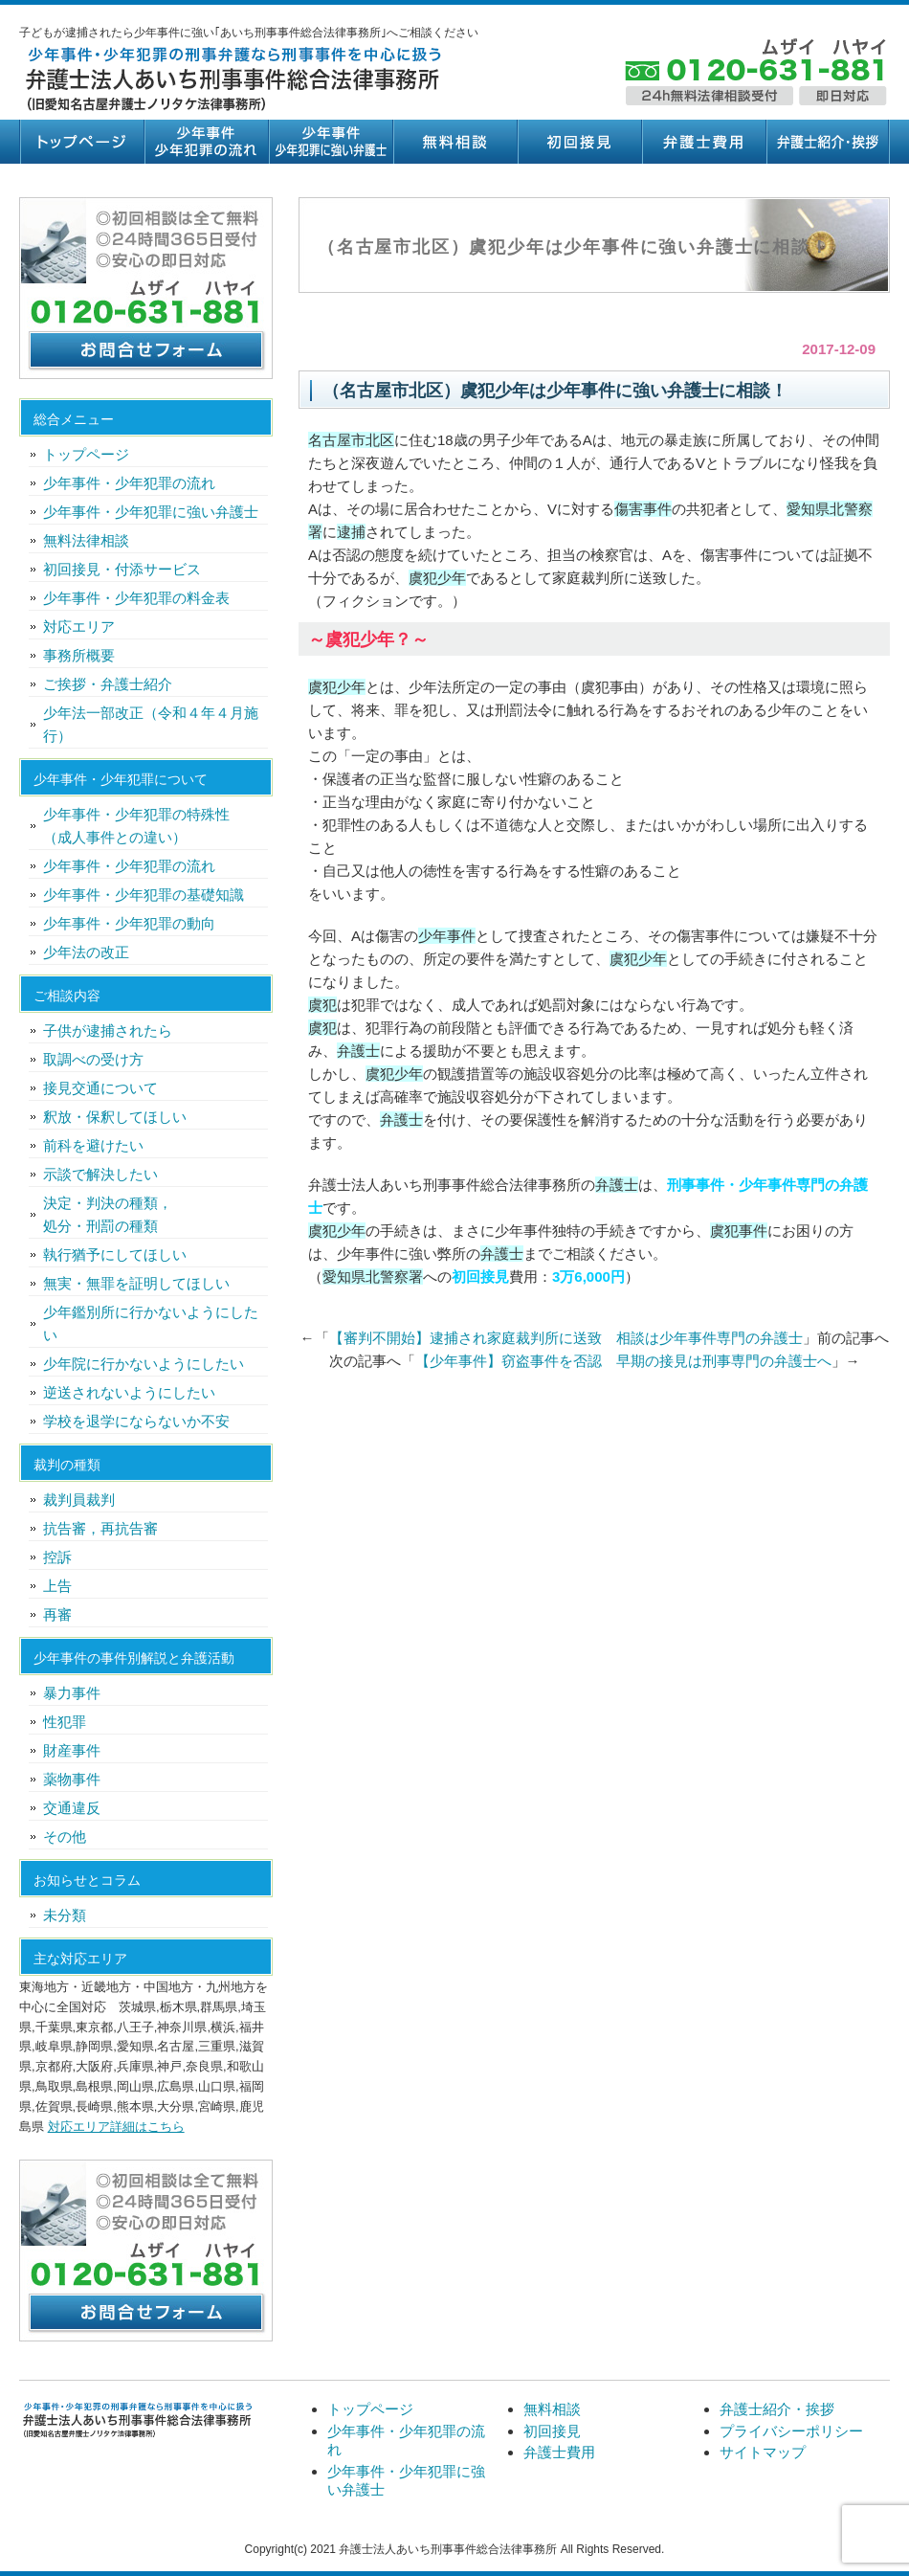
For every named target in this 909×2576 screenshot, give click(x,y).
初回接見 (579, 142)
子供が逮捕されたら (107, 1030)
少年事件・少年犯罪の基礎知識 (143, 894)
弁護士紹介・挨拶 (827, 142)
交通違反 (71, 1808)
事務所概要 (79, 655)
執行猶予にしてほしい (115, 1254)
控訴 (57, 1557)
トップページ (81, 142)
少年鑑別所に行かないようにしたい (150, 1323)
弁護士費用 (703, 142)
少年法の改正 (86, 952)
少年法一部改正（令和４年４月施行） (150, 724)
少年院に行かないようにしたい (143, 1363)
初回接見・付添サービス (122, 569)
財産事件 (71, 1750)
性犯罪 (64, 1722)
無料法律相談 (86, 540)
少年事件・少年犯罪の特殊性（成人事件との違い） (136, 825)
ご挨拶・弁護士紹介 (107, 684)
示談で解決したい (100, 1174)
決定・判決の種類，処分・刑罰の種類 (107, 1214)
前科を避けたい (93, 1145)
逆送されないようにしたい (129, 1392)
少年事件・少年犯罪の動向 (129, 923)
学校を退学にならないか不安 (136, 1421)
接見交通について (100, 1088)
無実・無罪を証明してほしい (136, 1283)
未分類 (64, 1915)
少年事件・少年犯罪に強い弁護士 (330, 142)
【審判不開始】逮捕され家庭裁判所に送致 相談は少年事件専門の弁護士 (566, 1338)
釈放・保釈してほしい (115, 1117)
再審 (57, 1614)
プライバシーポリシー (791, 2431)
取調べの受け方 (93, 1059)
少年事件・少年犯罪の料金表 (136, 598)
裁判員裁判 (79, 1499)
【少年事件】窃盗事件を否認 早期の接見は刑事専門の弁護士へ (623, 1361)
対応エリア (79, 626)
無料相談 (454, 142)
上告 (57, 1586)
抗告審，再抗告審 (100, 1528)
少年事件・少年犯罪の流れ (206, 142)
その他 (64, 1836)
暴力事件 (71, 1693)
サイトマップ (763, 2452)
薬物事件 (71, 1779)
